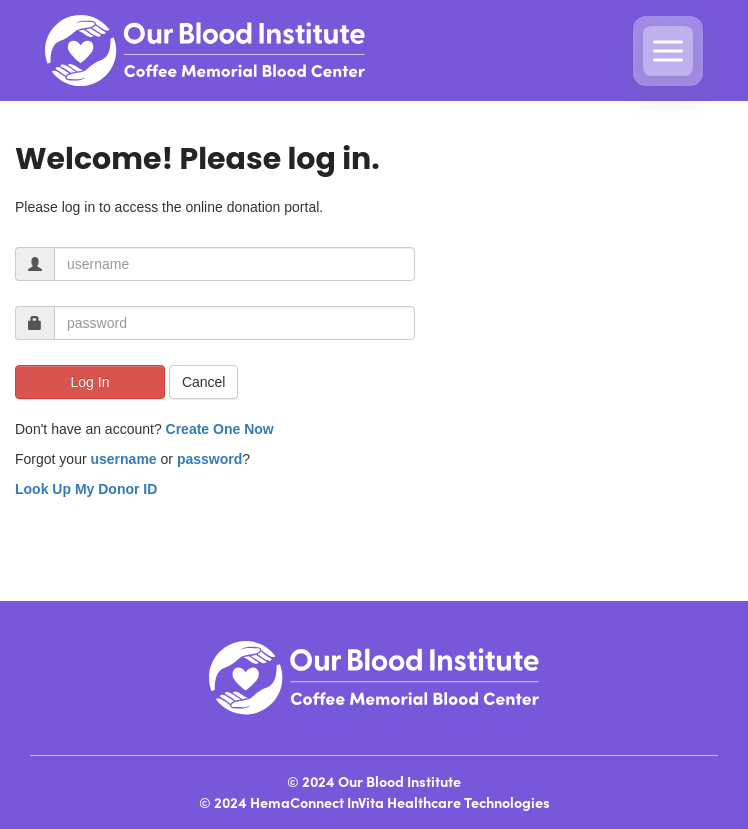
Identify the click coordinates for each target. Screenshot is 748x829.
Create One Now (220, 429)
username (123, 459)
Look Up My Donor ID (86, 489)
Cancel (204, 382)
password (209, 459)
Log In (90, 382)
